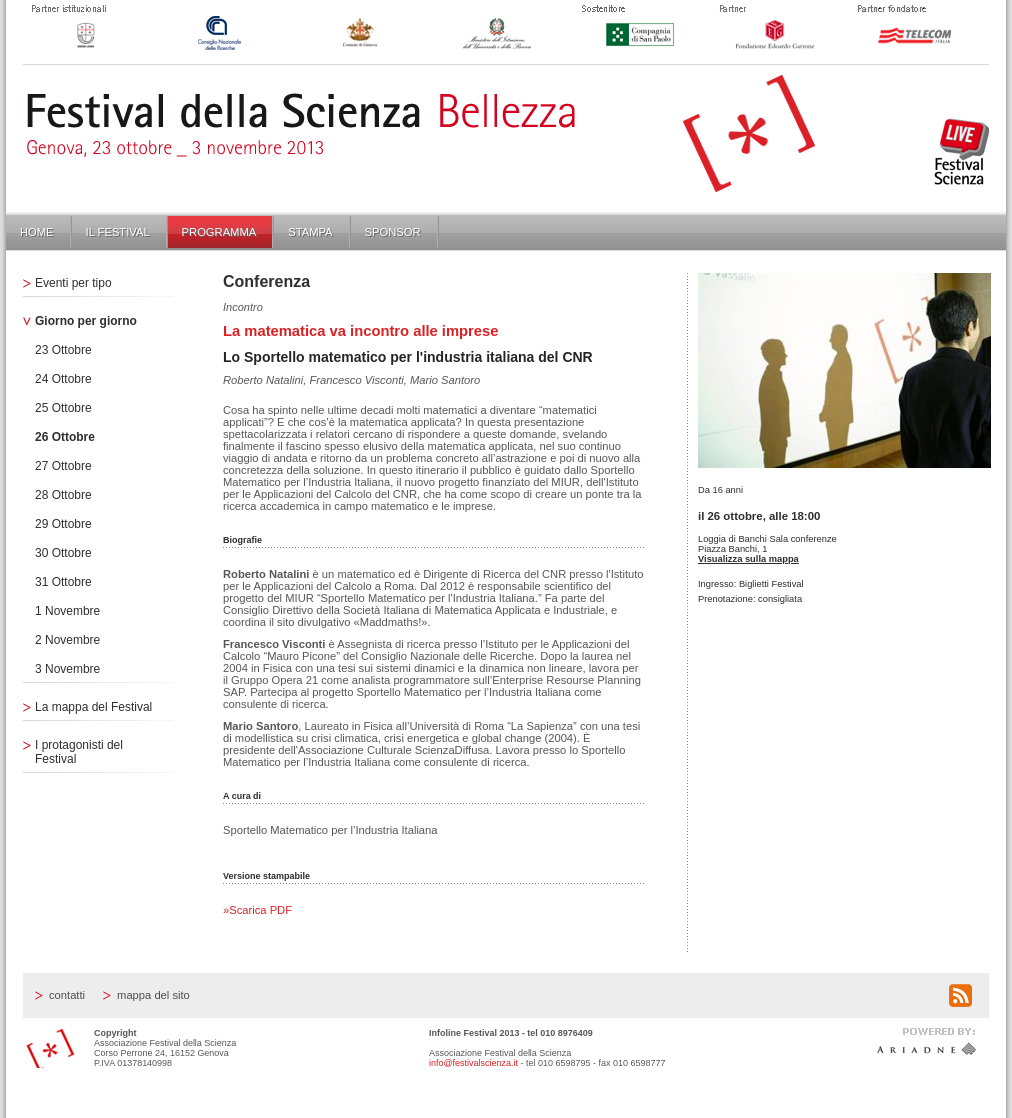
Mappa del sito (153, 995)
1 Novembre (67, 611)
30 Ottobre (63, 553)
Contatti (67, 995)
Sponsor (393, 232)
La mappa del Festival (93, 707)
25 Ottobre (63, 408)
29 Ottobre (63, 524)
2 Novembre (67, 640)
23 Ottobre (63, 350)
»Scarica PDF (257, 910)
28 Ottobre (63, 495)
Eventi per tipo (73, 283)
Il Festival (118, 232)
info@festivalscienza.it (473, 1063)
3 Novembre (67, 669)
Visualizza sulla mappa (748, 559)
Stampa (310, 232)
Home (37, 232)
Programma (219, 232)
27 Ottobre (63, 466)
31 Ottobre (63, 582)
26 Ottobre (65, 437)
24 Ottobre (63, 379)
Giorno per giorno (86, 321)
